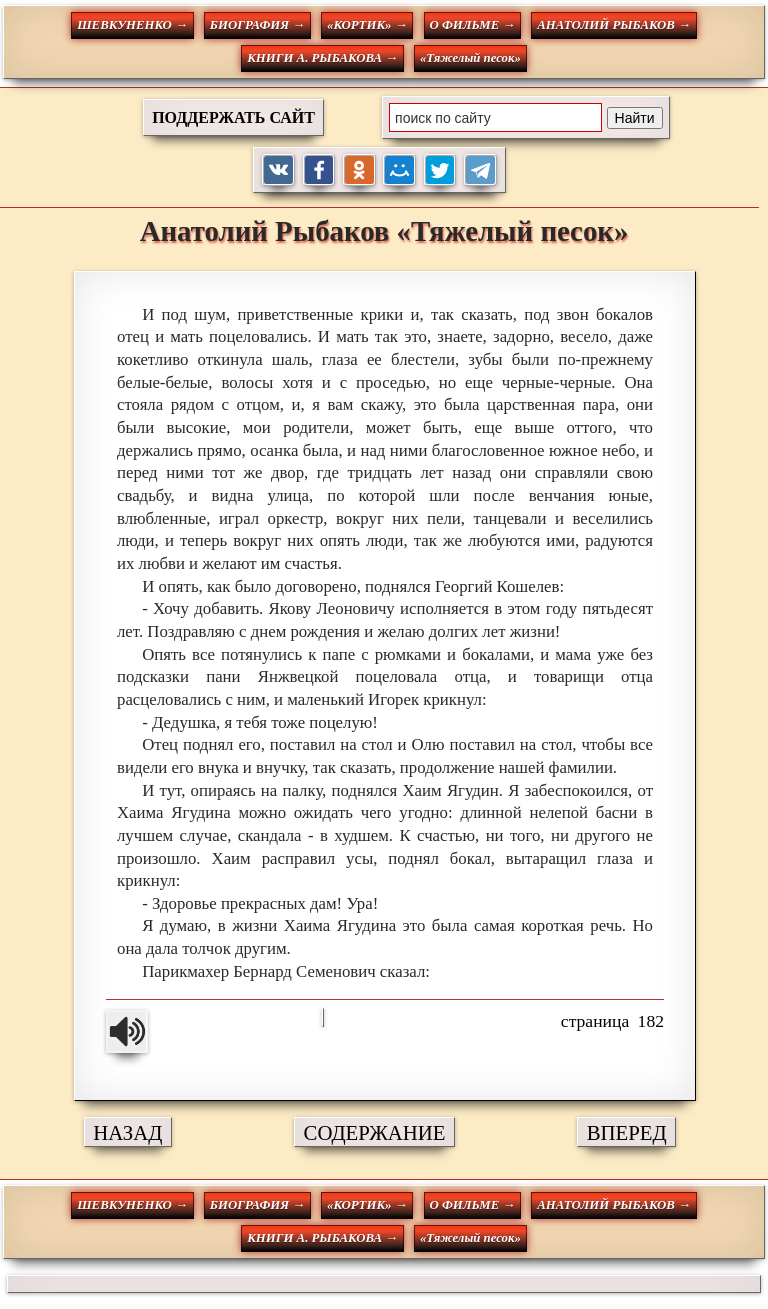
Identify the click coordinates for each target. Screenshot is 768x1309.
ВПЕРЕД (627, 1132)
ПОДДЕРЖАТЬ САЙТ (233, 117)
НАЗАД (127, 1132)
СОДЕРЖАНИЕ (375, 1132)
